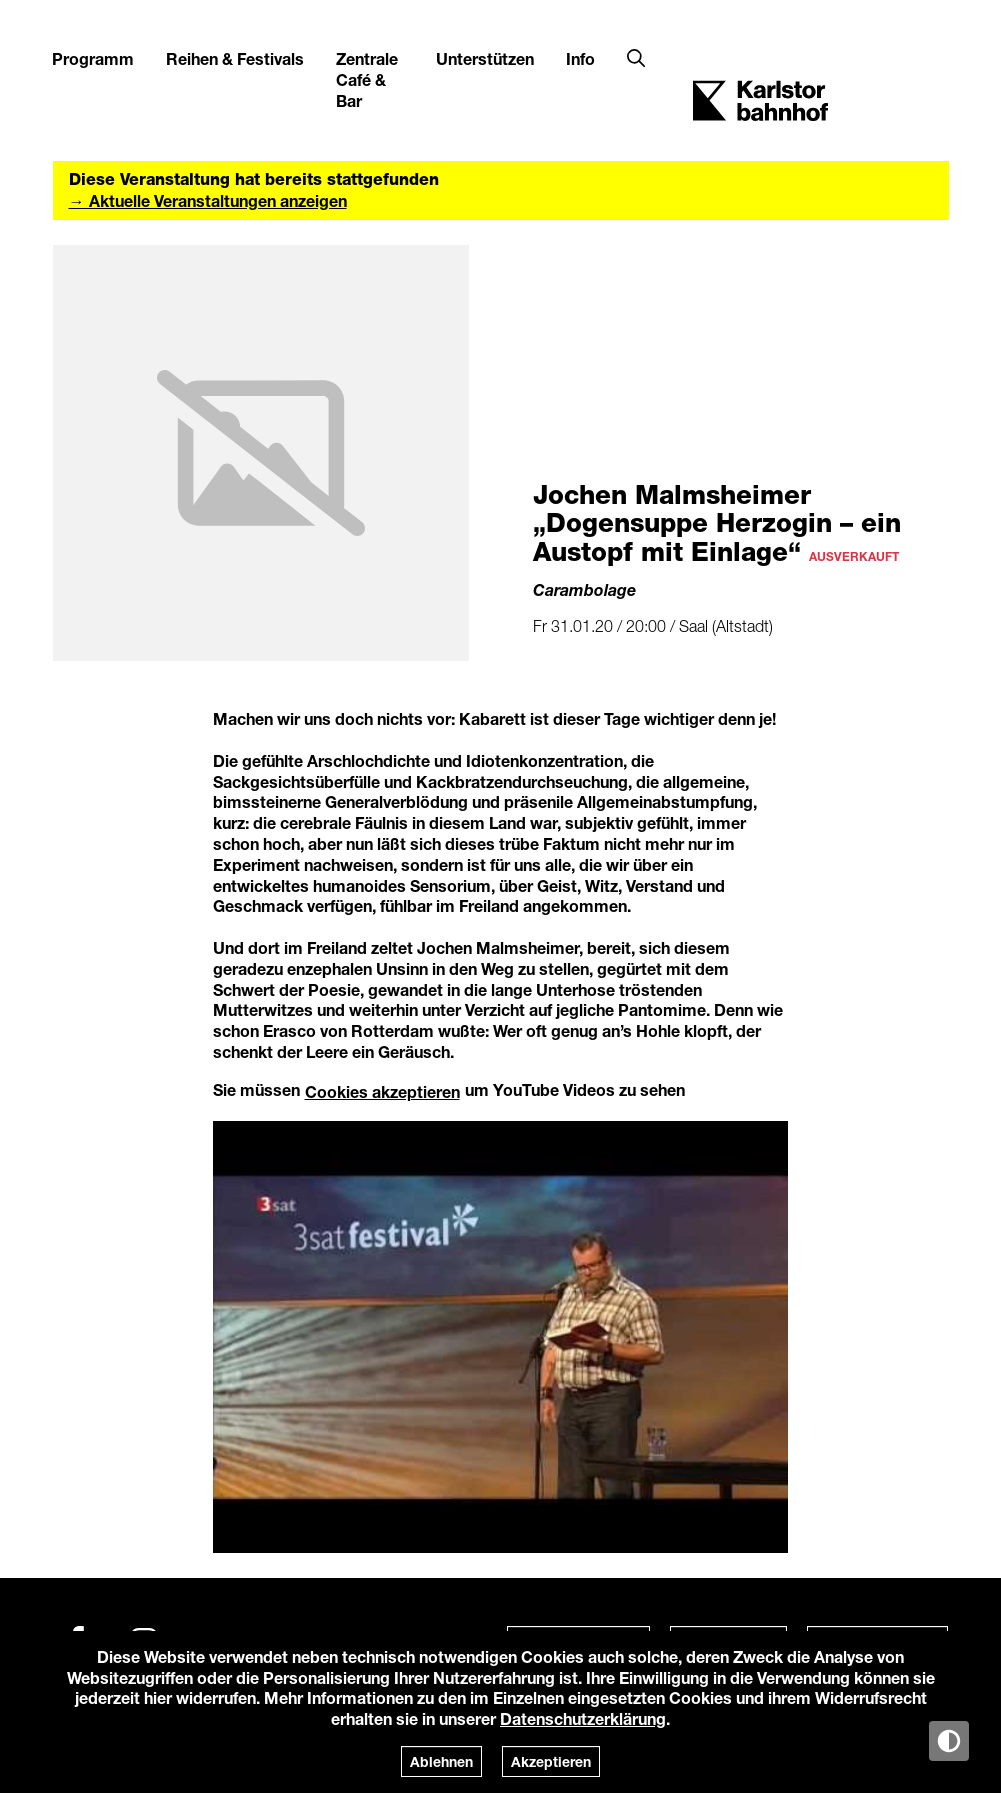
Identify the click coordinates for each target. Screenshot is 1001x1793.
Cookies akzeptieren (382, 1091)
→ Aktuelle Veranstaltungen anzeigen (208, 200)
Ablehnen (441, 1761)
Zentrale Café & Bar (367, 79)
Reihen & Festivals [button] (235, 58)
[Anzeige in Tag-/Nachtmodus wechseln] (949, 1741)
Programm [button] (93, 58)
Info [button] (580, 58)
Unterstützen (485, 58)
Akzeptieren (551, 1761)
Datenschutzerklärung (583, 1718)
